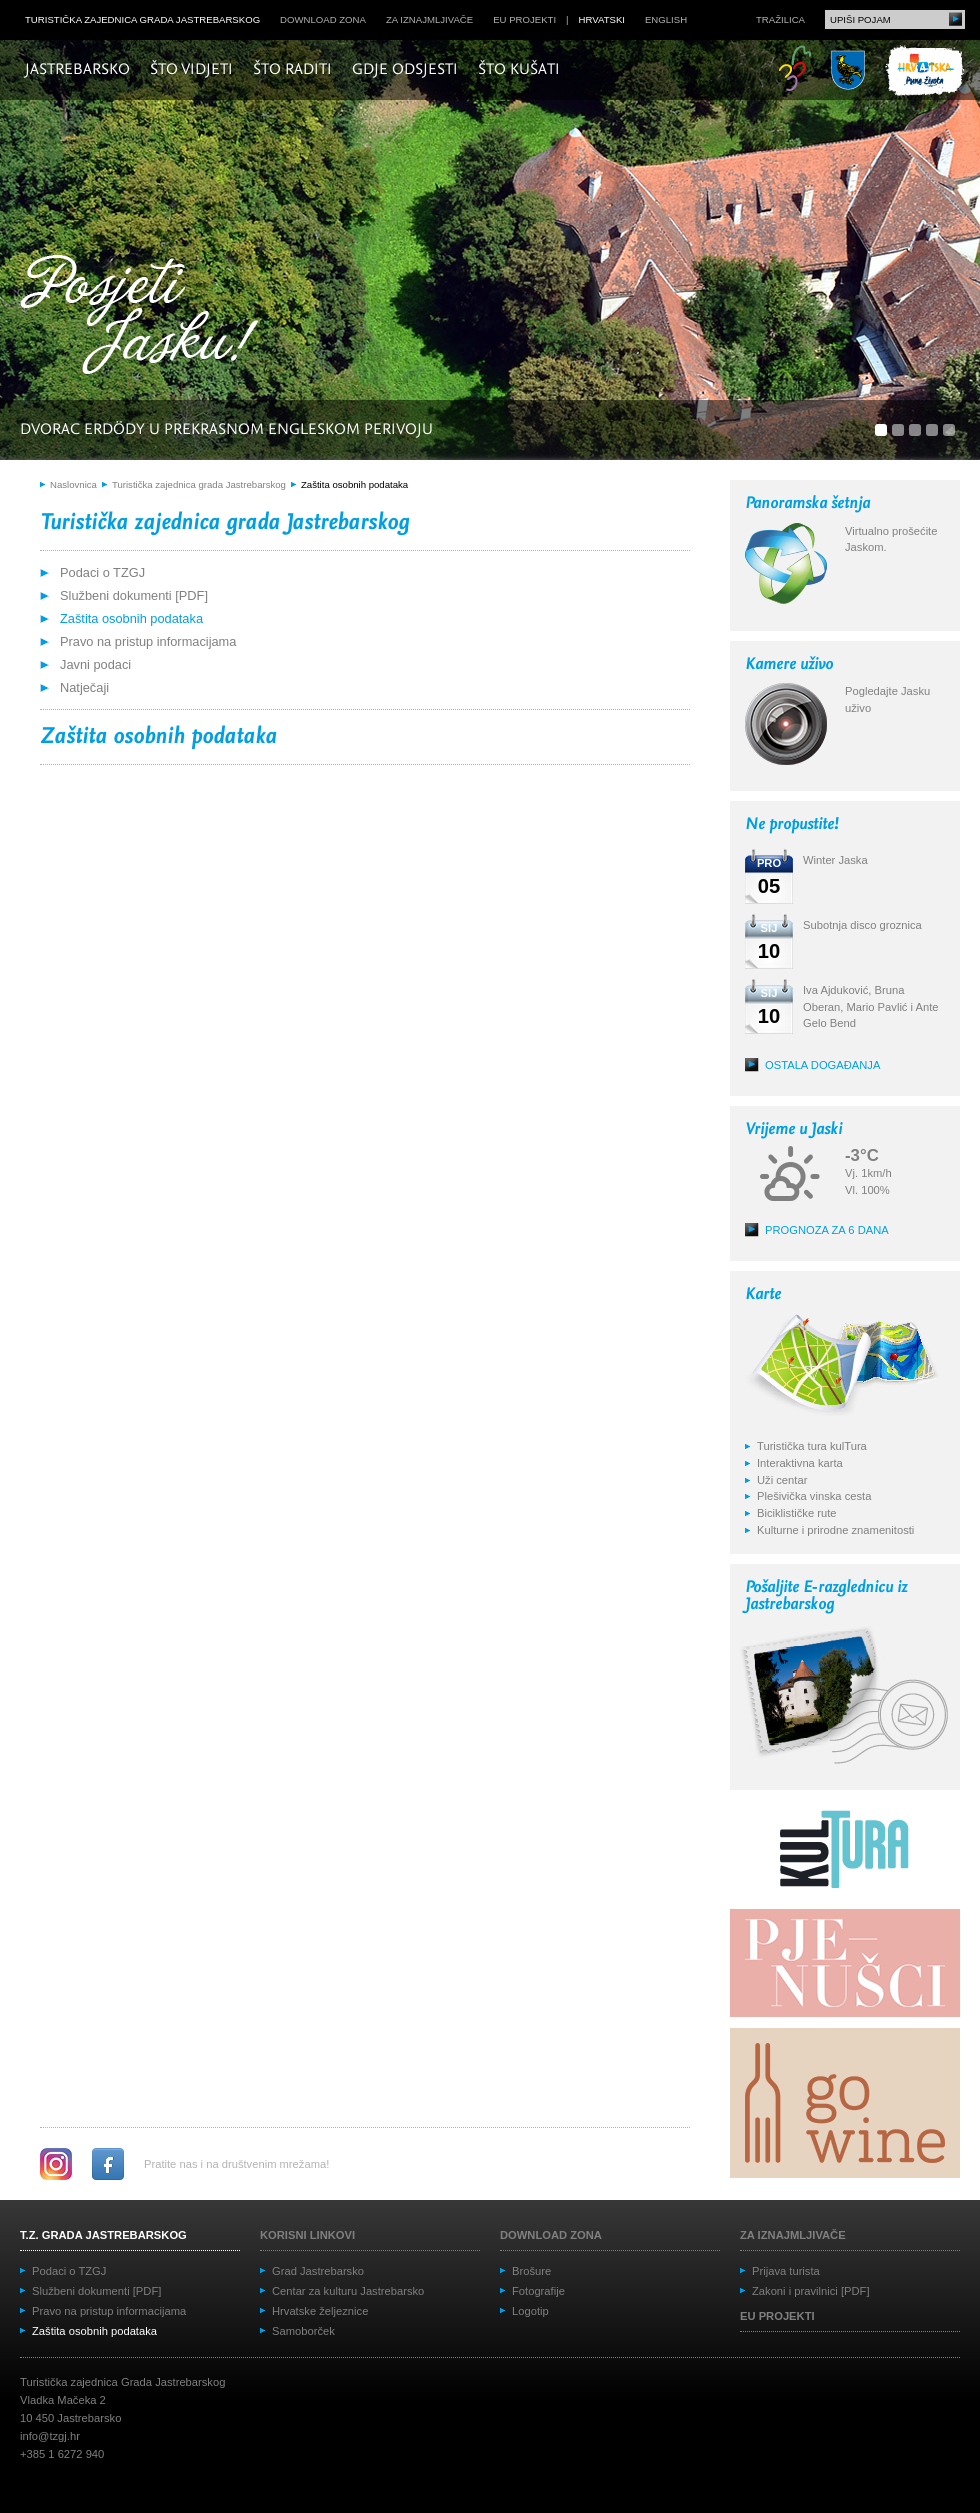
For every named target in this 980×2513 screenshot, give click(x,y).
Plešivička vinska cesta (814, 1496)
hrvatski (602, 19)
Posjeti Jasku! (145, 317)
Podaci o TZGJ (102, 572)
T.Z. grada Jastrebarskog (103, 2235)
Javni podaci (95, 664)
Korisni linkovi (307, 2235)
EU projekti (524, 19)
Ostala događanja (822, 1065)
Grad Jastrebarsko (318, 2271)
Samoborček (303, 2331)
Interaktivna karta (800, 1463)
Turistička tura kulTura (812, 1446)
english (666, 19)
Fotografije (538, 2291)
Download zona (323, 19)
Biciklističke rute (797, 1513)
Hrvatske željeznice (320, 2311)
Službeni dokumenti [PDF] (134, 595)
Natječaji (84, 687)
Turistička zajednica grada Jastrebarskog (142, 19)
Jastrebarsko (77, 70)
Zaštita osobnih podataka (354, 484)
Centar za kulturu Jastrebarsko (348, 2291)
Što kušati (519, 70)
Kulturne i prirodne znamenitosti (835, 1530)
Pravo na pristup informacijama (148, 641)
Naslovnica (73, 484)
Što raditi (292, 70)
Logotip (530, 2311)
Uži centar (782, 1480)
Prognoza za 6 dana (827, 1230)
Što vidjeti (191, 70)
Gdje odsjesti (405, 70)
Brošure (531, 2271)
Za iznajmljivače (429, 19)
